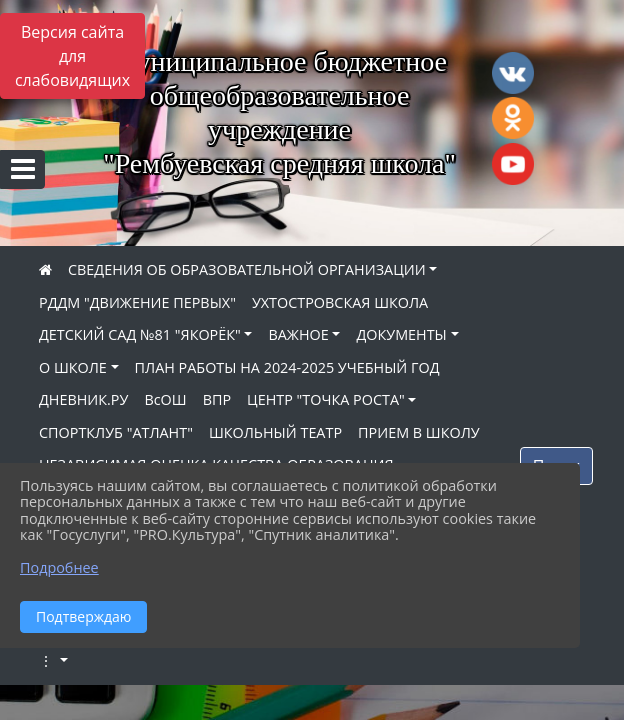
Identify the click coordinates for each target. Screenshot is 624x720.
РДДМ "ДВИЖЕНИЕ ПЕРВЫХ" (137, 302)
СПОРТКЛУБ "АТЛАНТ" (116, 432)
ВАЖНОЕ (298, 334)
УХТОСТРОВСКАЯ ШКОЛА (340, 302)
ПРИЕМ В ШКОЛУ (419, 432)
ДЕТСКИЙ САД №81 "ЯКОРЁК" (140, 334)
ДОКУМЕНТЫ (401, 334)
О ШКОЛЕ (73, 367)
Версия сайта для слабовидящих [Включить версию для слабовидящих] (72, 56)
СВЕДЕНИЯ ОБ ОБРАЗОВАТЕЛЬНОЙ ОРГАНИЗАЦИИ (247, 269)
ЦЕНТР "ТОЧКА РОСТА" (326, 399)
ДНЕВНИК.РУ (83, 399)
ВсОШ (165, 399)
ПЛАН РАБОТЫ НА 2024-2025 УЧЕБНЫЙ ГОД (287, 367)
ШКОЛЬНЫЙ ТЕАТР (275, 432)
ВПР (217, 399)
